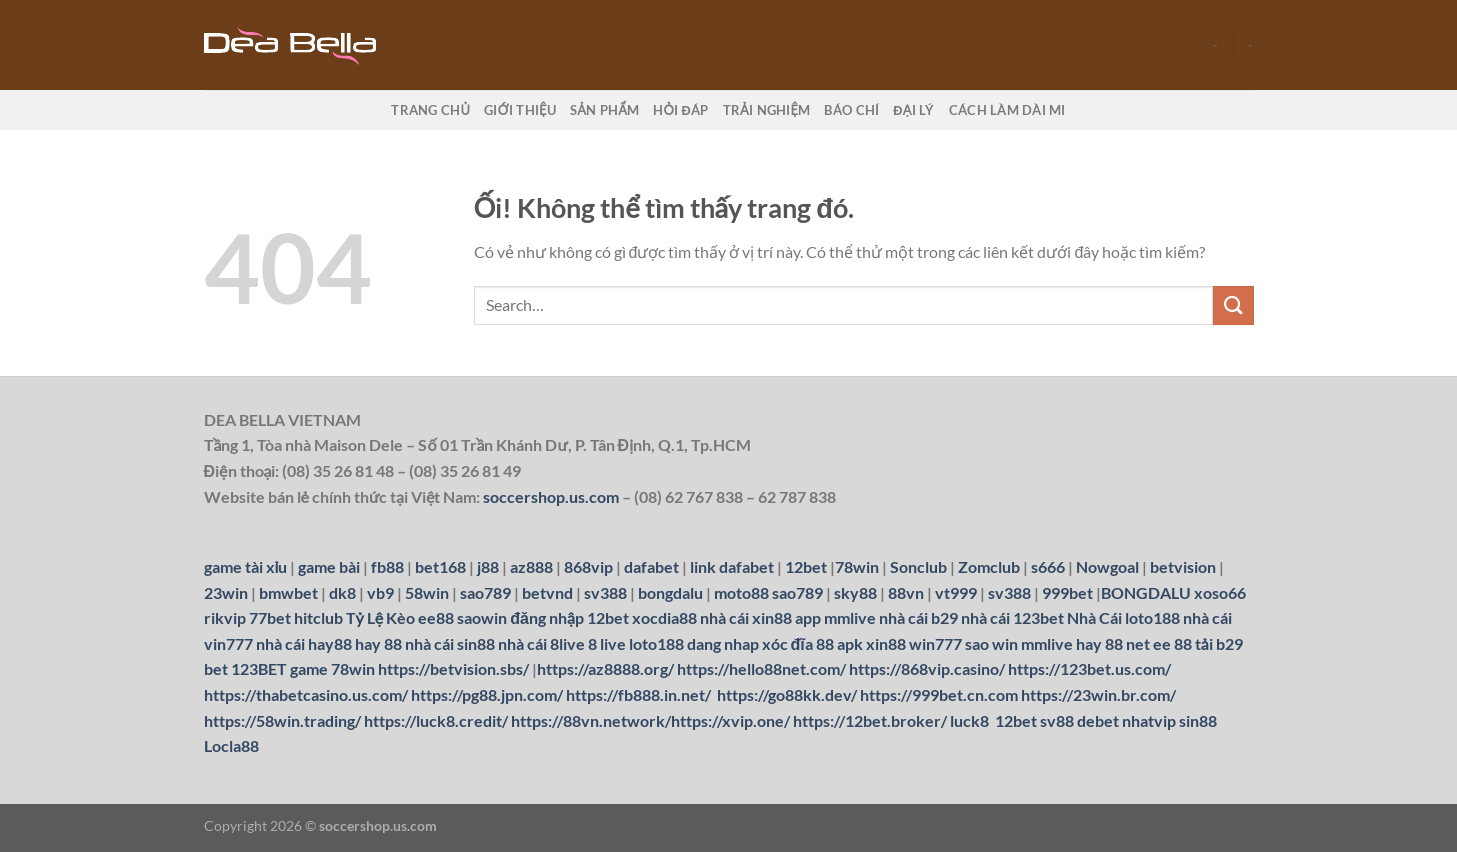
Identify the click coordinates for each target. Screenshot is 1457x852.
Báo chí (851, 110)
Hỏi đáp (680, 110)
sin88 (1198, 720)
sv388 (605, 592)
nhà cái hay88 (304, 643)
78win (857, 566)
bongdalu (670, 592)
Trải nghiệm (767, 110)
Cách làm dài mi (1007, 110)
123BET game (279, 668)
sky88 (855, 592)
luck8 (969, 720)
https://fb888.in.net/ (640, 694)
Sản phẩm (604, 110)
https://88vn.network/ (591, 720)
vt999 (956, 592)
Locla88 (231, 745)
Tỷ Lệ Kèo (381, 617)
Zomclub (989, 566)
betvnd (547, 592)
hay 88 (378, 643)
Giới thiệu (520, 110)
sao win (991, 643)
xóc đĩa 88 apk (812, 643)
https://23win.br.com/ (1098, 694)
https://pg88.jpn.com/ (487, 694)
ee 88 (1172, 643)
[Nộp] (1233, 305)
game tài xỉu (246, 566)
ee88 (436, 617)
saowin (482, 617)
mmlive (1047, 643)
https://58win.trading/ (282, 720)
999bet (1067, 592)
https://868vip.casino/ (927, 668)
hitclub (318, 617)
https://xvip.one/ (730, 720)
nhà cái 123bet (1012, 617)
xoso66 (1220, 592)
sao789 (797, 592)
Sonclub (918, 566)
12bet (806, 566)
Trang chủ (430, 110)
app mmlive (835, 617)
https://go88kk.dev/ (787, 694)
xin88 (886, 643)
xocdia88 (664, 617)
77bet (270, 617)
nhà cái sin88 (450, 643)
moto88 (741, 592)
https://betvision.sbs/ (453, 668)
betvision (1183, 566)
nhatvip (1149, 720)
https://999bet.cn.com (939, 694)
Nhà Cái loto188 (1123, 617)
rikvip (225, 617)
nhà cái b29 (918, 617)
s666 (1048, 566)
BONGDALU (1146, 592)
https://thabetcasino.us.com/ (306, 694)
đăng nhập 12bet (569, 617)
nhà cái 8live (541, 643)
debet (1098, 720)
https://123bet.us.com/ (1089, 668)
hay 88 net (1113, 643)
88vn (906, 592)
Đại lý (913, 110)
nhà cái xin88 (746, 617)
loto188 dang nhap (694, 643)
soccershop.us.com (551, 496)
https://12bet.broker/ (870, 720)
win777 (935, 643)
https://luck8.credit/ (436, 720)
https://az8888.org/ (605, 668)
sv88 (1057, 720)
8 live (607, 643)
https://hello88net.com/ (761, 668)
